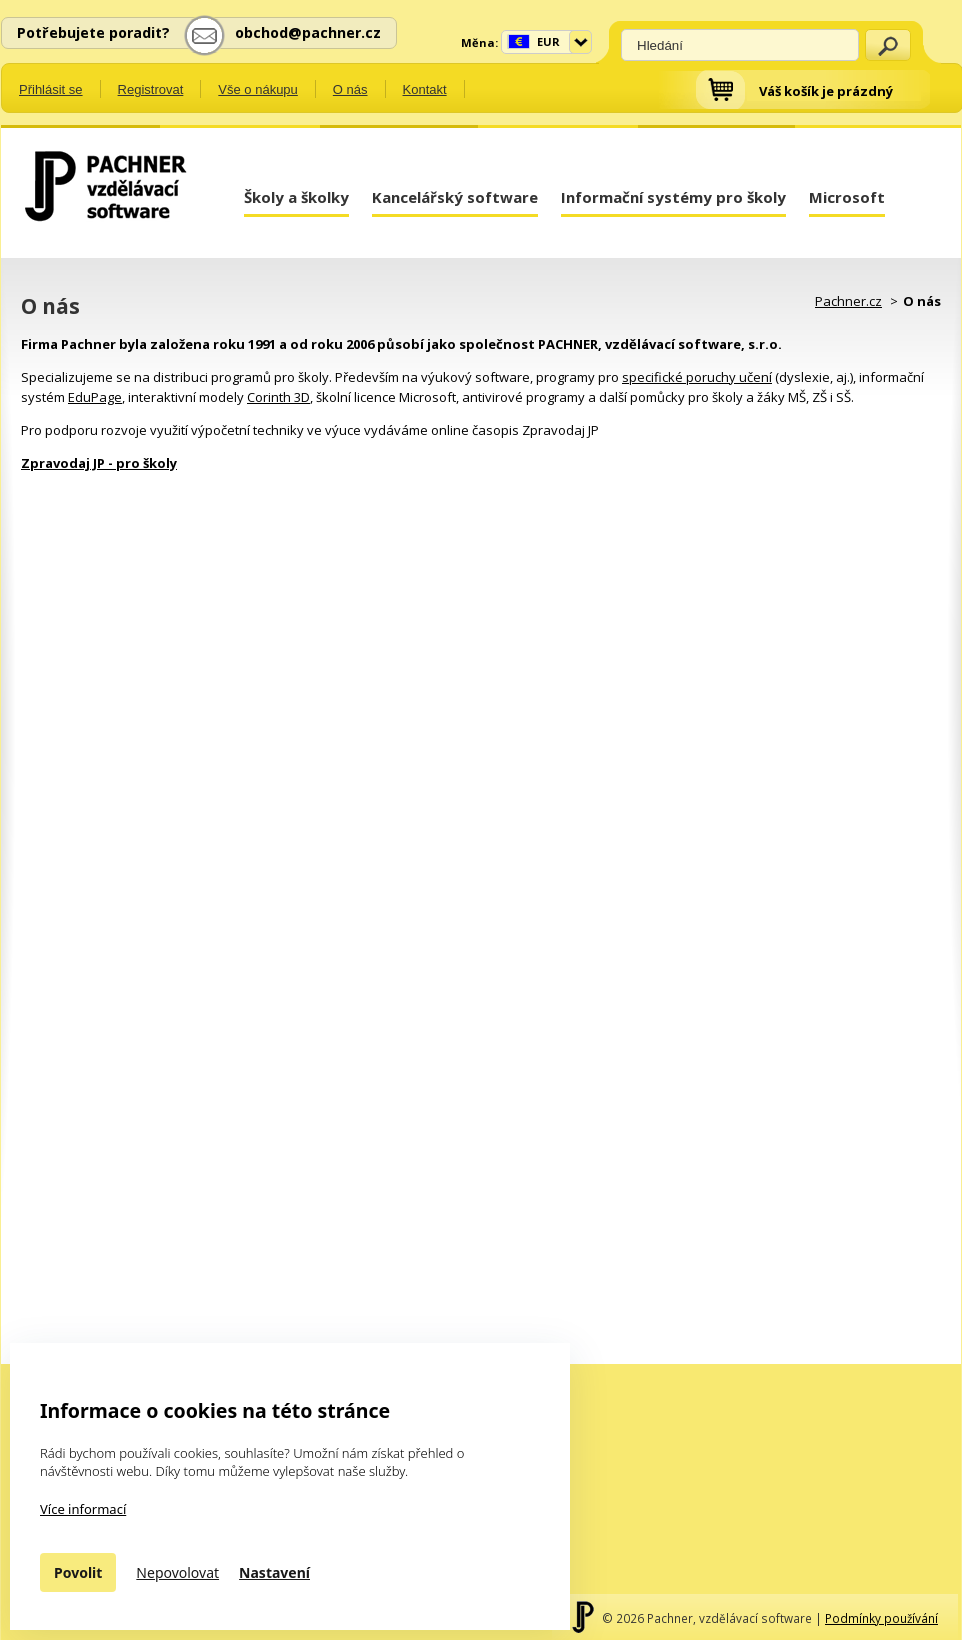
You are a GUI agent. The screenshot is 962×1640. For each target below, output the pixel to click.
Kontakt (425, 89)
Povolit (78, 1572)
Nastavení (274, 1572)
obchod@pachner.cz (308, 32)
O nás (350, 89)
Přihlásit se (51, 89)
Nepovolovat (177, 1572)
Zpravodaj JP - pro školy (99, 463)
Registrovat (151, 89)
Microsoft (847, 197)
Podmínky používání (881, 1618)
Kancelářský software (455, 197)
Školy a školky (296, 197)
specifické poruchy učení (697, 377)
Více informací (83, 1509)
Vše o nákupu (258, 89)
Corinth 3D (278, 397)
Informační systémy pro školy (673, 197)
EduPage (95, 397)
